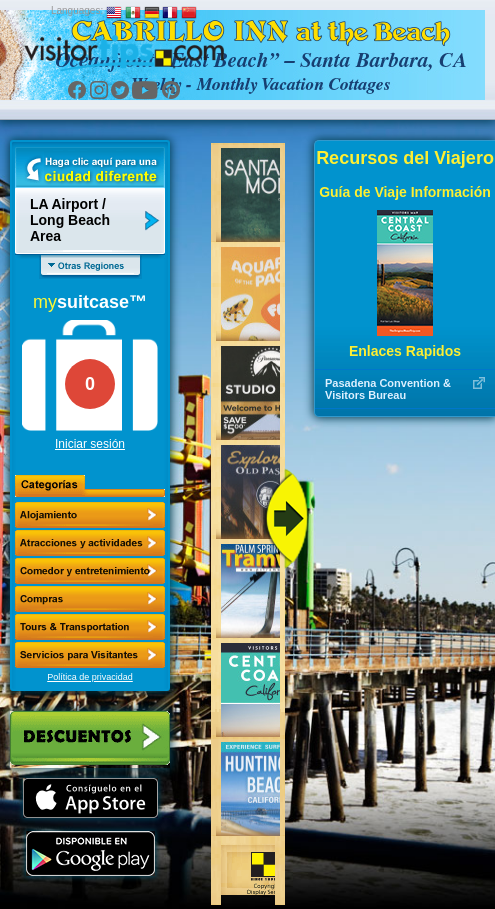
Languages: (77, 10)
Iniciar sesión (90, 444)
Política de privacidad (90, 677)
